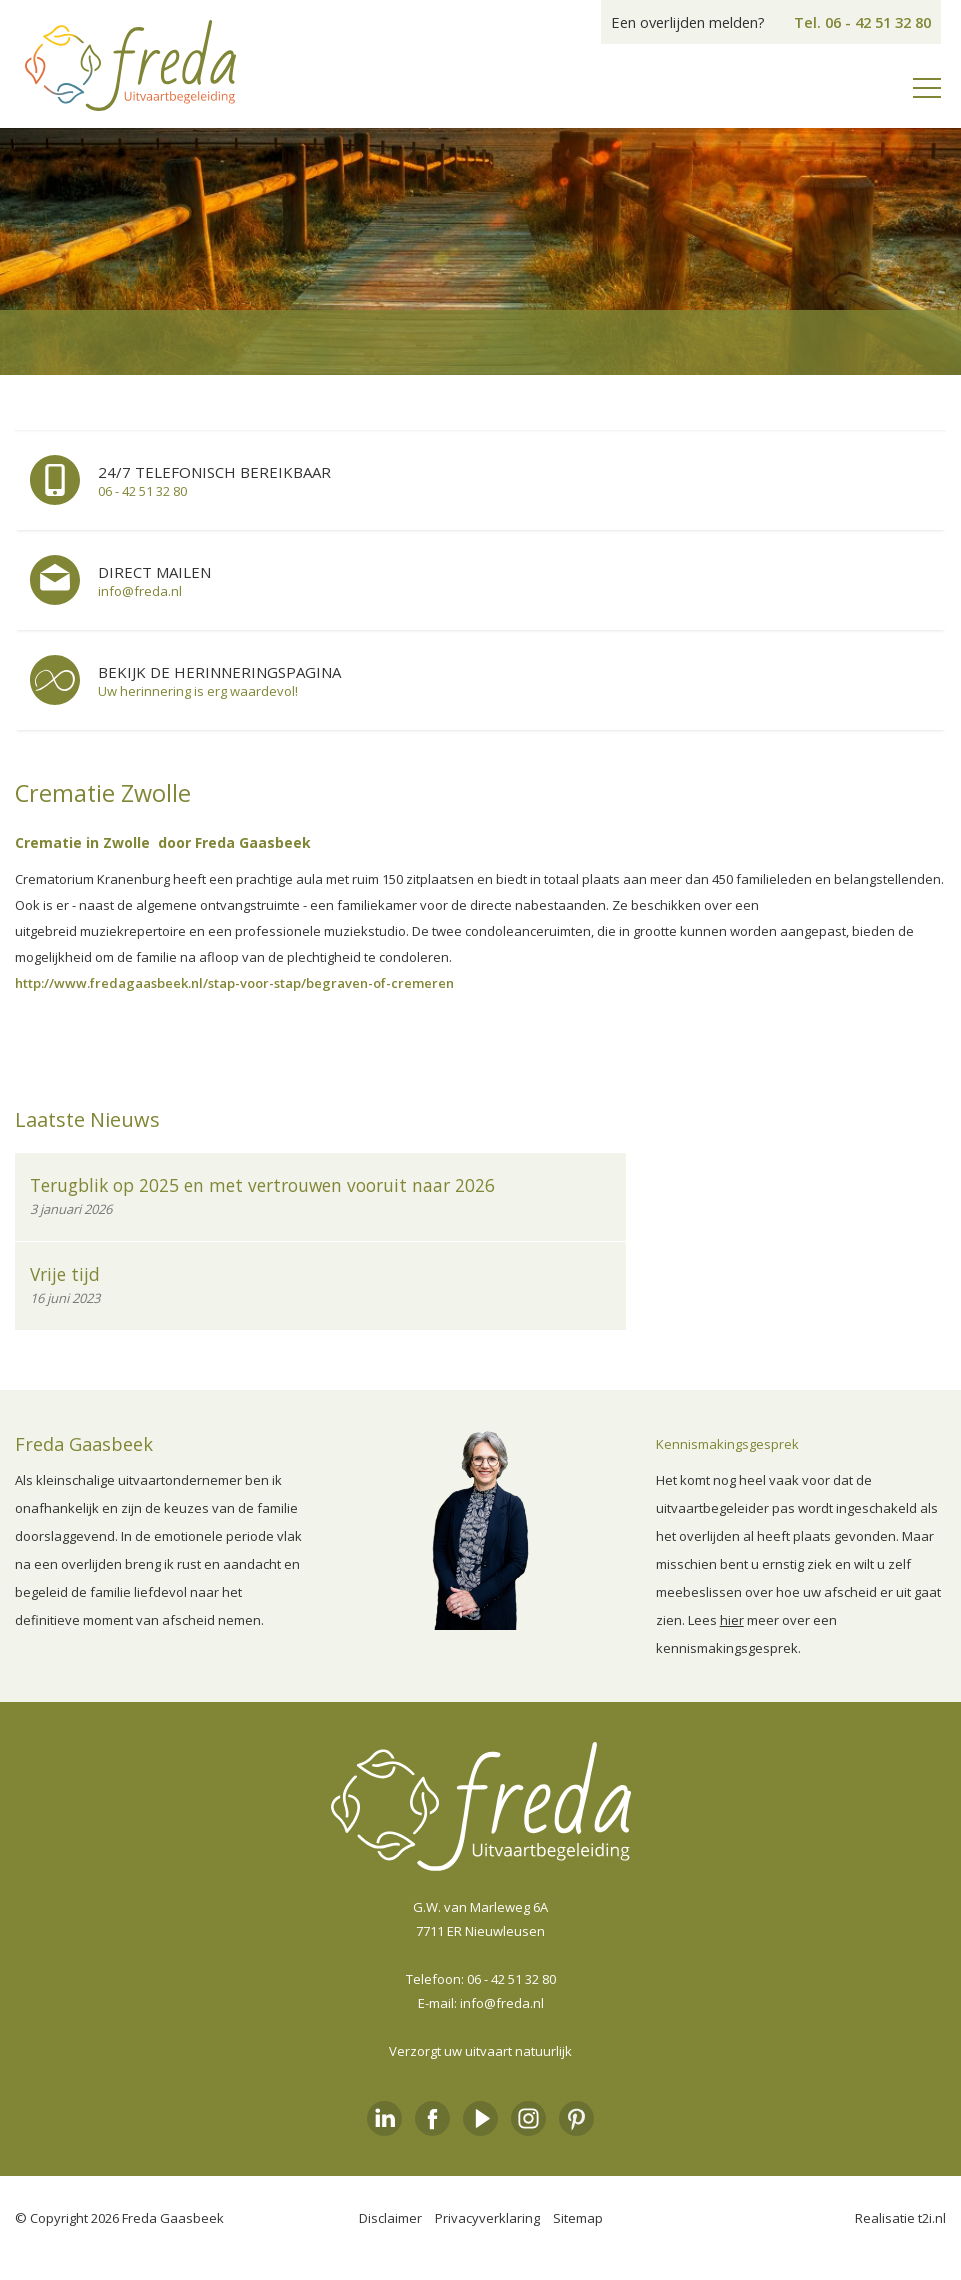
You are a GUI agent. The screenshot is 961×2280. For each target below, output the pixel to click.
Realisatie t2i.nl (900, 2218)
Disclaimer (390, 2218)
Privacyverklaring (487, 2218)
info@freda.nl (502, 2003)
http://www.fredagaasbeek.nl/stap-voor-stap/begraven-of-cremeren (234, 983)
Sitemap (578, 2218)
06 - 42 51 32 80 (511, 1979)
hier (732, 1620)
